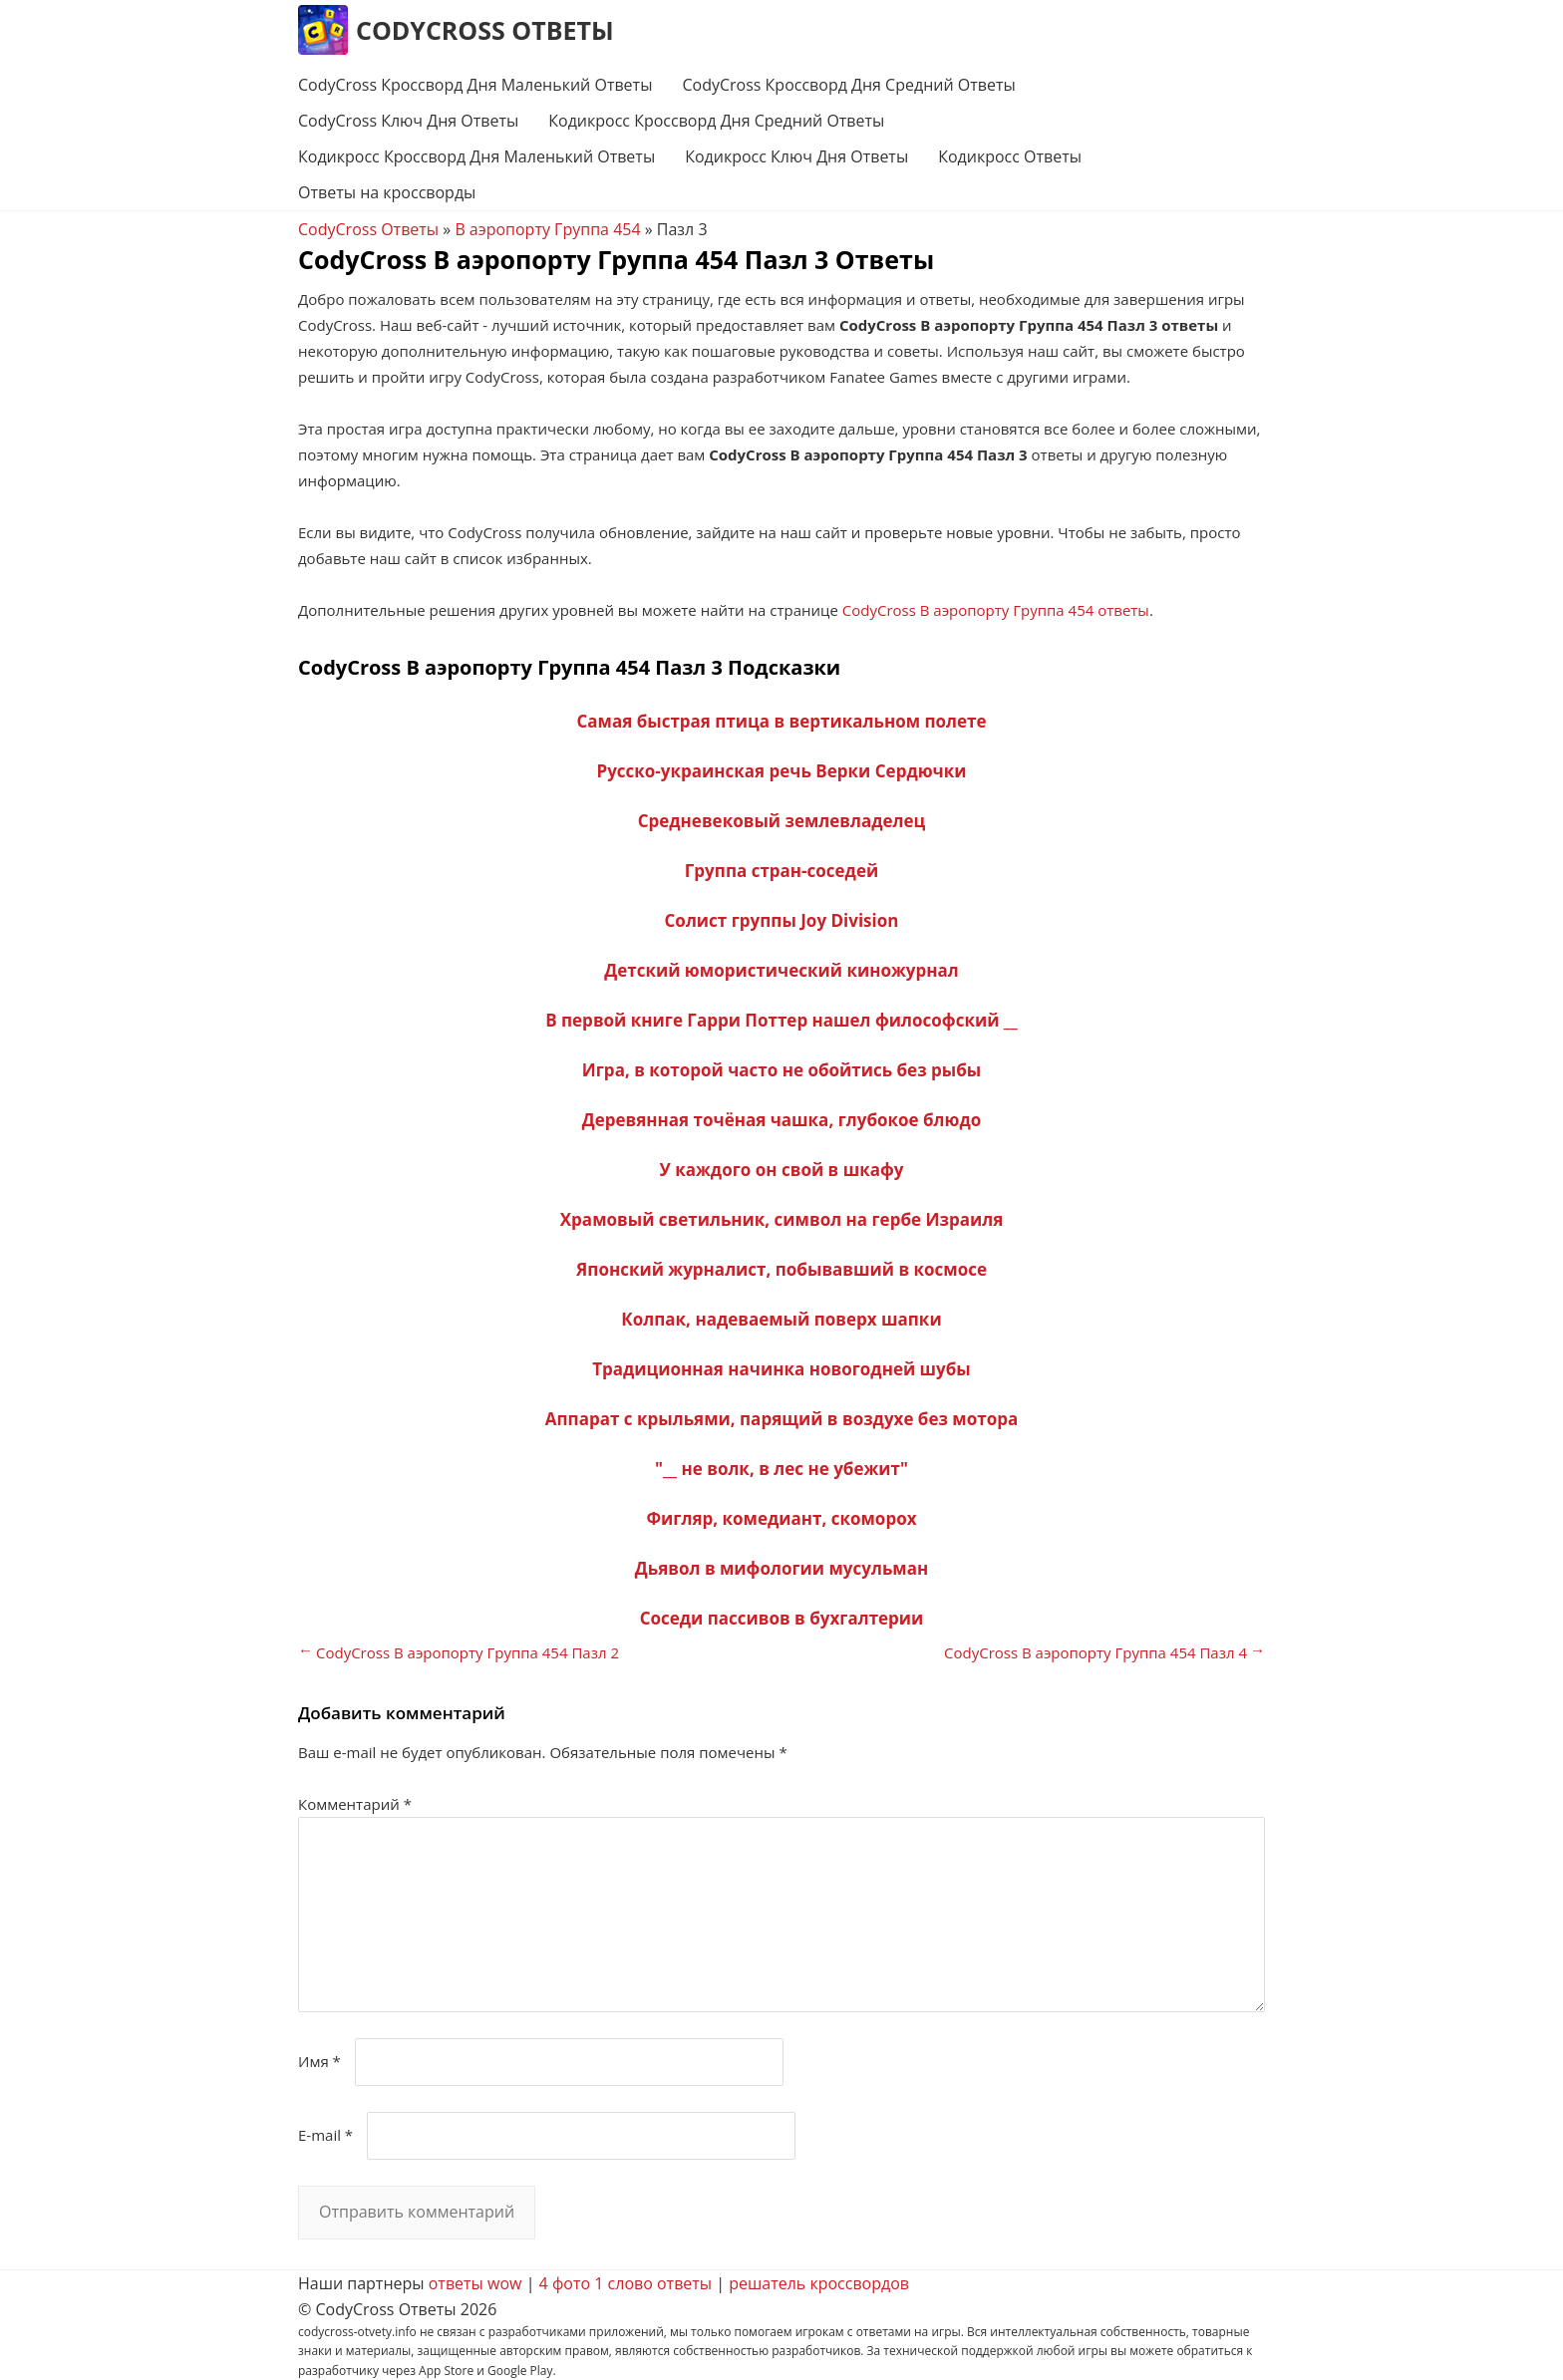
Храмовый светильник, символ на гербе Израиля (781, 1219)
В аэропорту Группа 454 (547, 229)
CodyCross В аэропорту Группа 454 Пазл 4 (1095, 1652)
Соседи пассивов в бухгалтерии (782, 1618)
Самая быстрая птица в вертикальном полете (781, 721)
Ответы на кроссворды (386, 192)
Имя (319, 2061)
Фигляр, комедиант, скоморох (781, 1518)
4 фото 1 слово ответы (626, 2283)
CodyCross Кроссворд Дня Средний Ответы (848, 85)
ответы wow (475, 2283)
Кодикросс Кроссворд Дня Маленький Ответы (476, 156)
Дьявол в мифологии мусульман (781, 1568)
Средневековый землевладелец (782, 820)
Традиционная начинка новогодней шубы (781, 1368)
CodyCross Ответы (485, 30)
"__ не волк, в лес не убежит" (781, 1468)
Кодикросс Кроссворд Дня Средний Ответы (716, 121)
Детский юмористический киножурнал (781, 970)
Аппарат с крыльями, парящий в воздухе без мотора (781, 1418)
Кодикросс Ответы (1010, 156)
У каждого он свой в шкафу (782, 1169)
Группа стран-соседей (781, 870)
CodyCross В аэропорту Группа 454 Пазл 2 (467, 1652)
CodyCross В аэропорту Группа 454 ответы (995, 610)
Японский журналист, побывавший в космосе (781, 1269)
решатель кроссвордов (819, 2283)
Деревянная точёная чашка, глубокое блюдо (782, 1119)
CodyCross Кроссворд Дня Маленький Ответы (475, 85)
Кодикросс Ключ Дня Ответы (796, 156)
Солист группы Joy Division (782, 920)
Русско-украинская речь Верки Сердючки (781, 770)
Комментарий (355, 1804)
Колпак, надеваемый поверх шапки (781, 1319)
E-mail (325, 2135)
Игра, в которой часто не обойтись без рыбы (781, 1069)
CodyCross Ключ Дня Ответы (408, 121)
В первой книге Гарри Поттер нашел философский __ (781, 1020)
